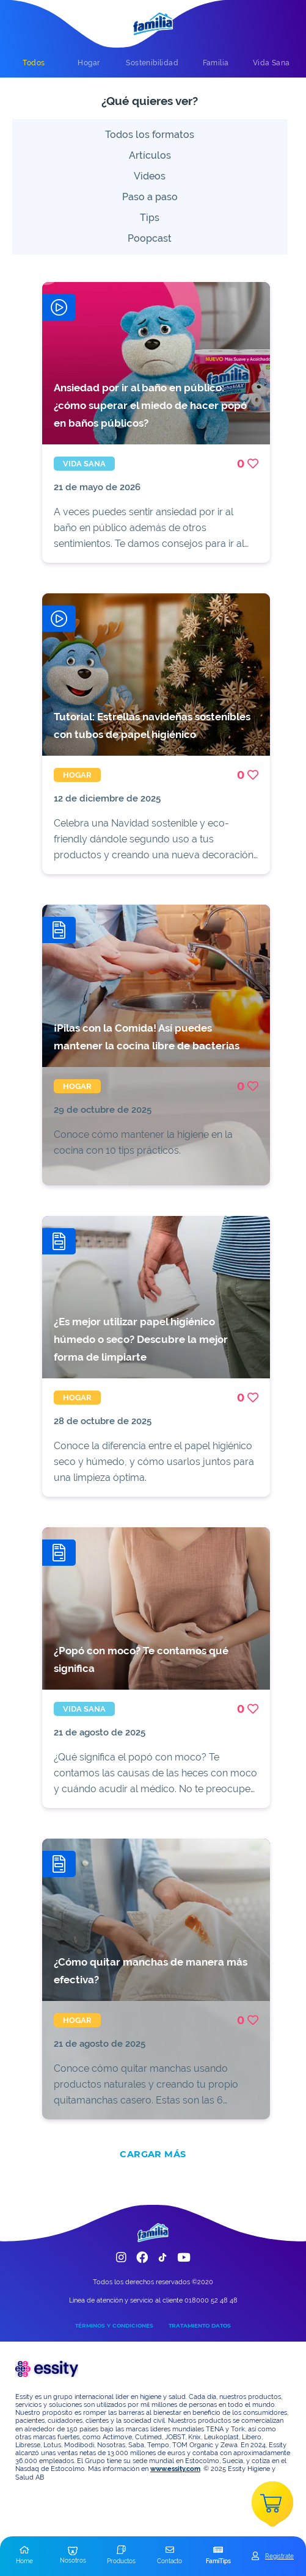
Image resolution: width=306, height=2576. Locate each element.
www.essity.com (175, 2469)
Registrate (279, 2556)
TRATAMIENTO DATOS (200, 2325)
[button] (24, 2556)
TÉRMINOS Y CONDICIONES (114, 2325)
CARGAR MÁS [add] (153, 2154)
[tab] (33, 63)
